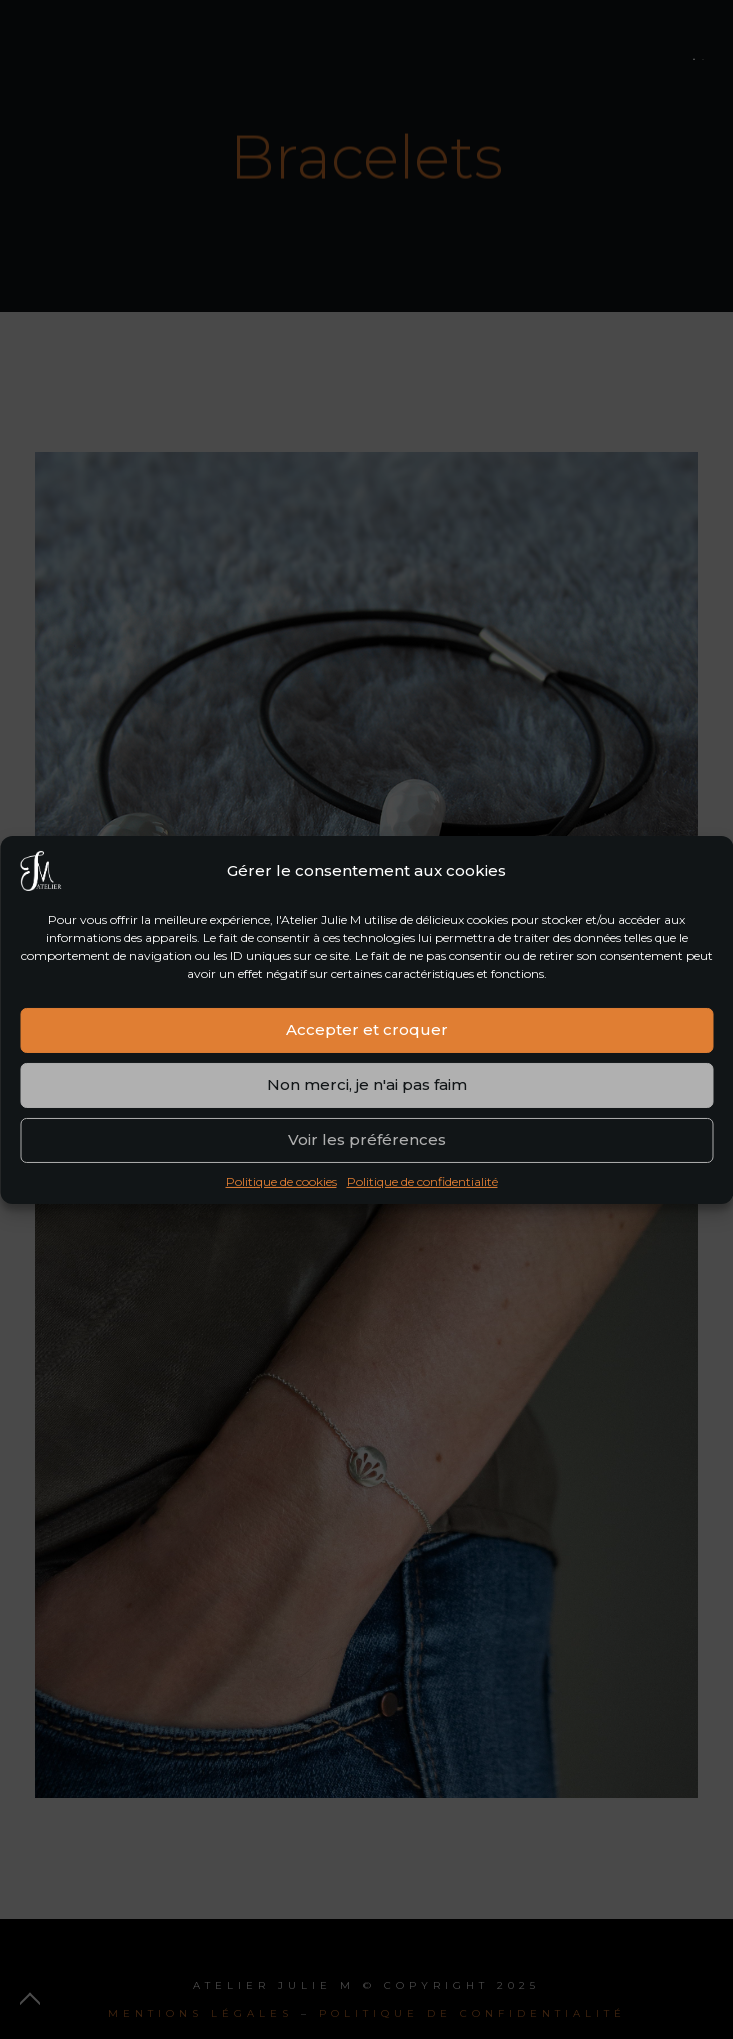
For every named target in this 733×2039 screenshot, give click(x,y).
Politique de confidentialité (422, 1187)
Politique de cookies (281, 1187)
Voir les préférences (367, 1146)
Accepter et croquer (367, 1036)
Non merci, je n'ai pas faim (367, 1091)
